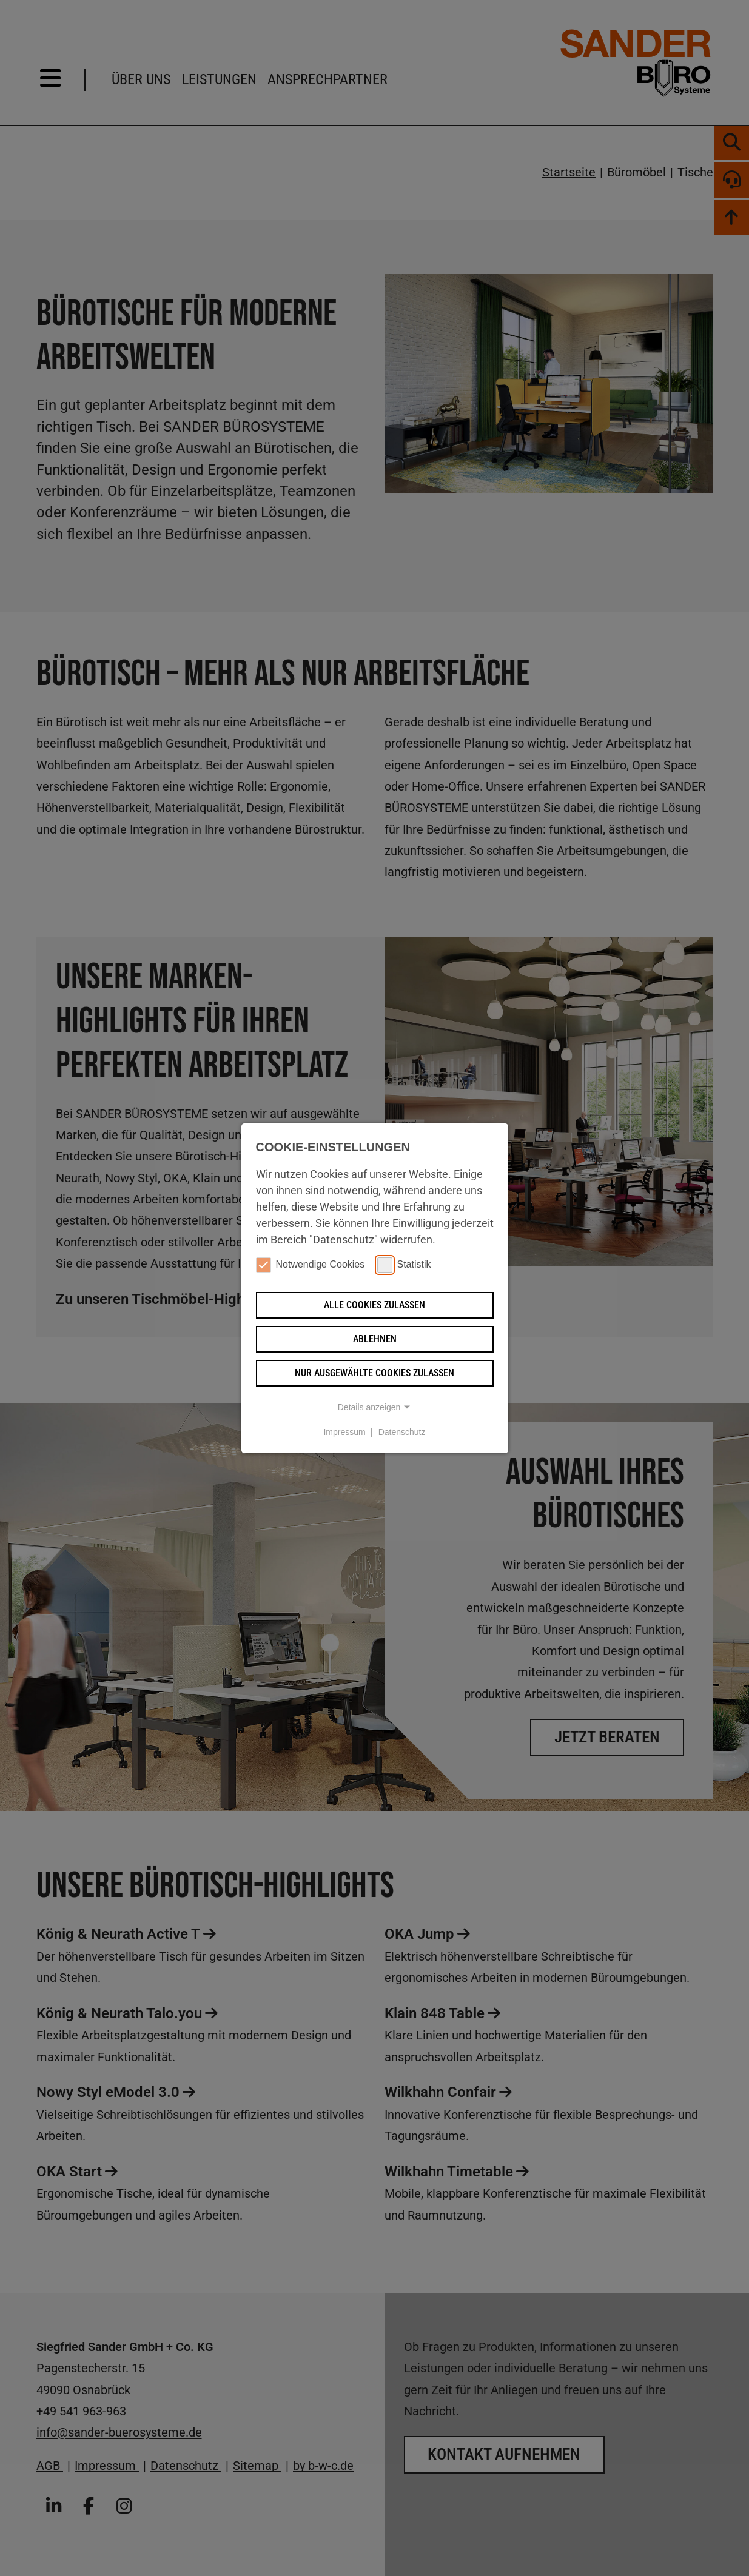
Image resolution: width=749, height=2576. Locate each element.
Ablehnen (375, 1339)
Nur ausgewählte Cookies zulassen (374, 1373)
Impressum (344, 1432)
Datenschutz (402, 1432)
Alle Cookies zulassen (374, 1305)
